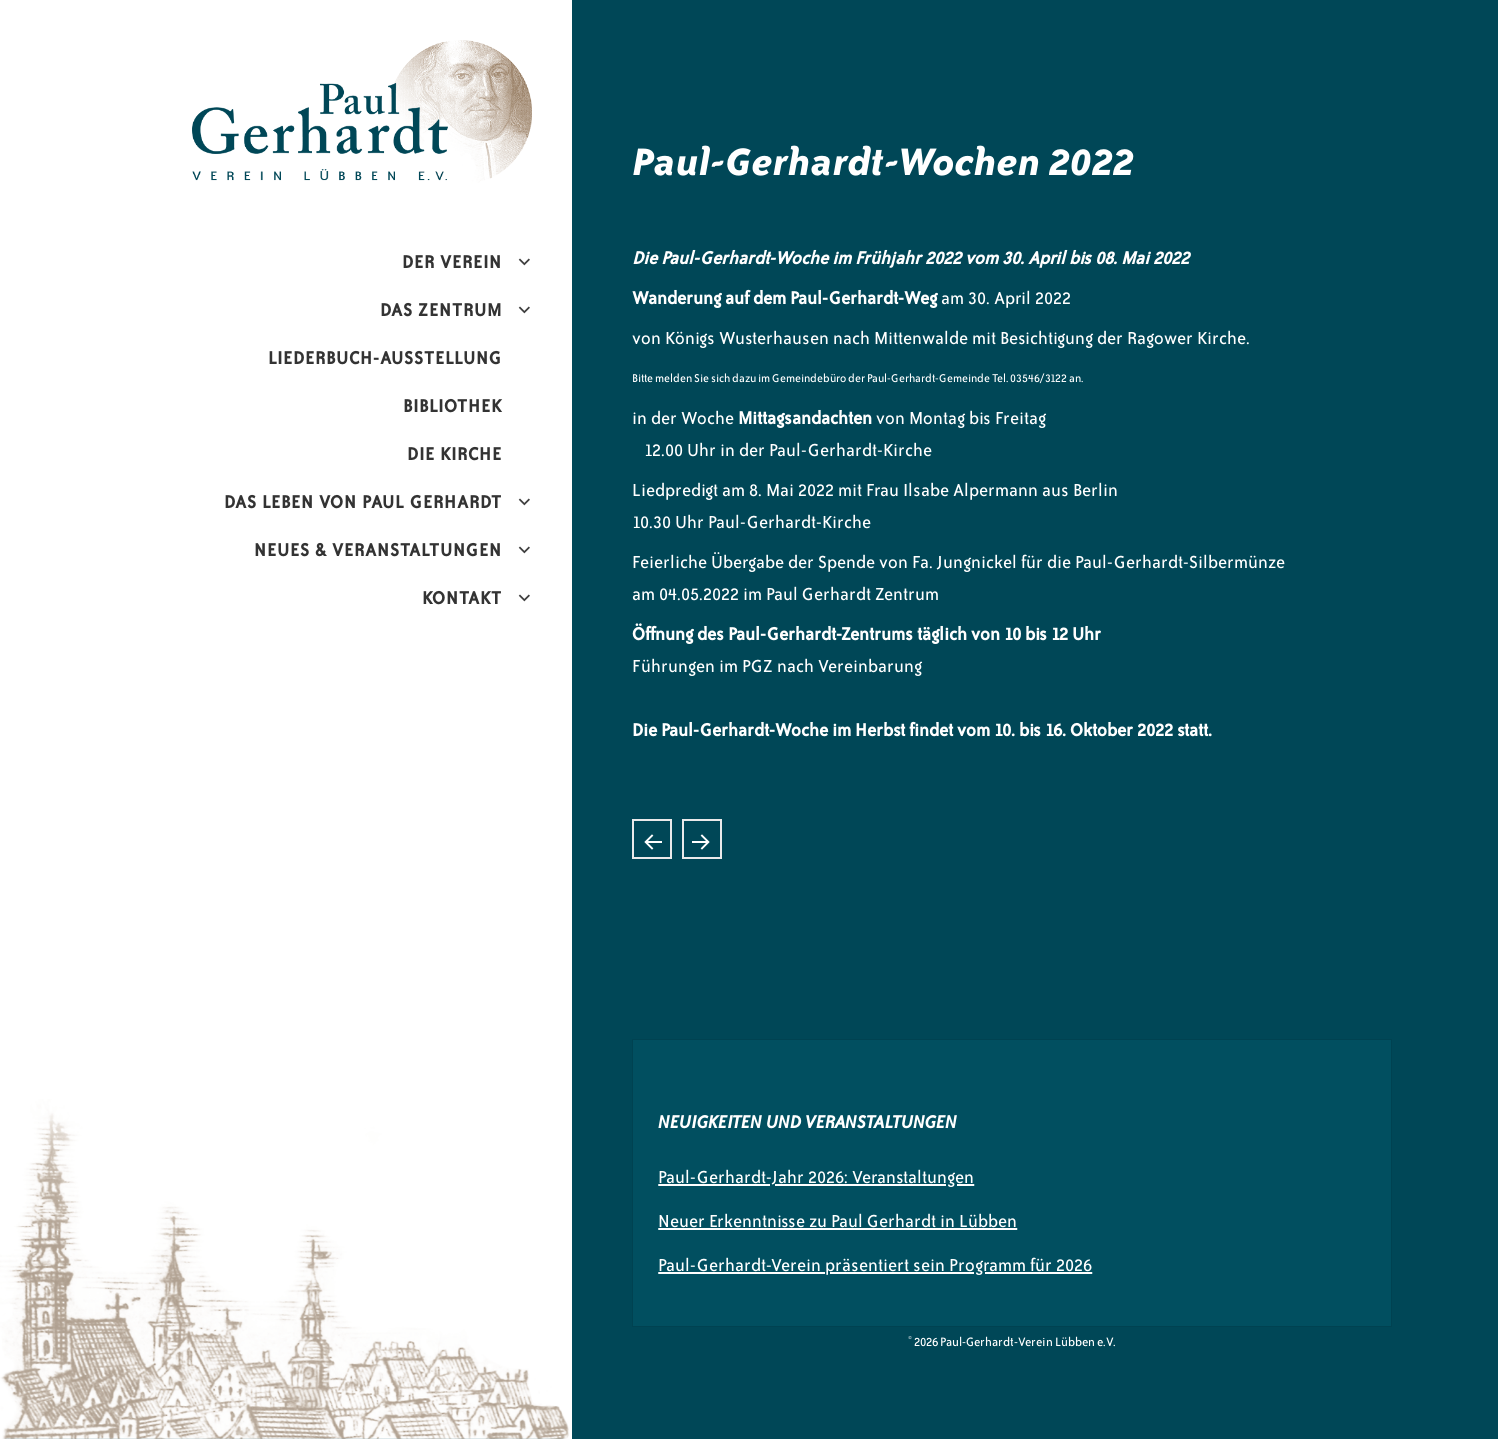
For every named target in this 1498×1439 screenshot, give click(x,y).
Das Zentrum (441, 310)
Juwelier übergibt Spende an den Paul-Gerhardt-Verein (702, 839)
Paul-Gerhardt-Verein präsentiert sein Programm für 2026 (875, 1265)
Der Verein (452, 262)
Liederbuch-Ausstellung (385, 358)
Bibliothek (452, 406)
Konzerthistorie (652, 839)
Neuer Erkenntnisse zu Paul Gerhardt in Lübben (837, 1221)
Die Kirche (454, 454)
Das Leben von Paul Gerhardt (363, 502)
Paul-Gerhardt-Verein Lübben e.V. (404, 56)
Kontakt (462, 598)
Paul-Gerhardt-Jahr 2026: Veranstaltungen (816, 1177)
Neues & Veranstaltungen (378, 550)
